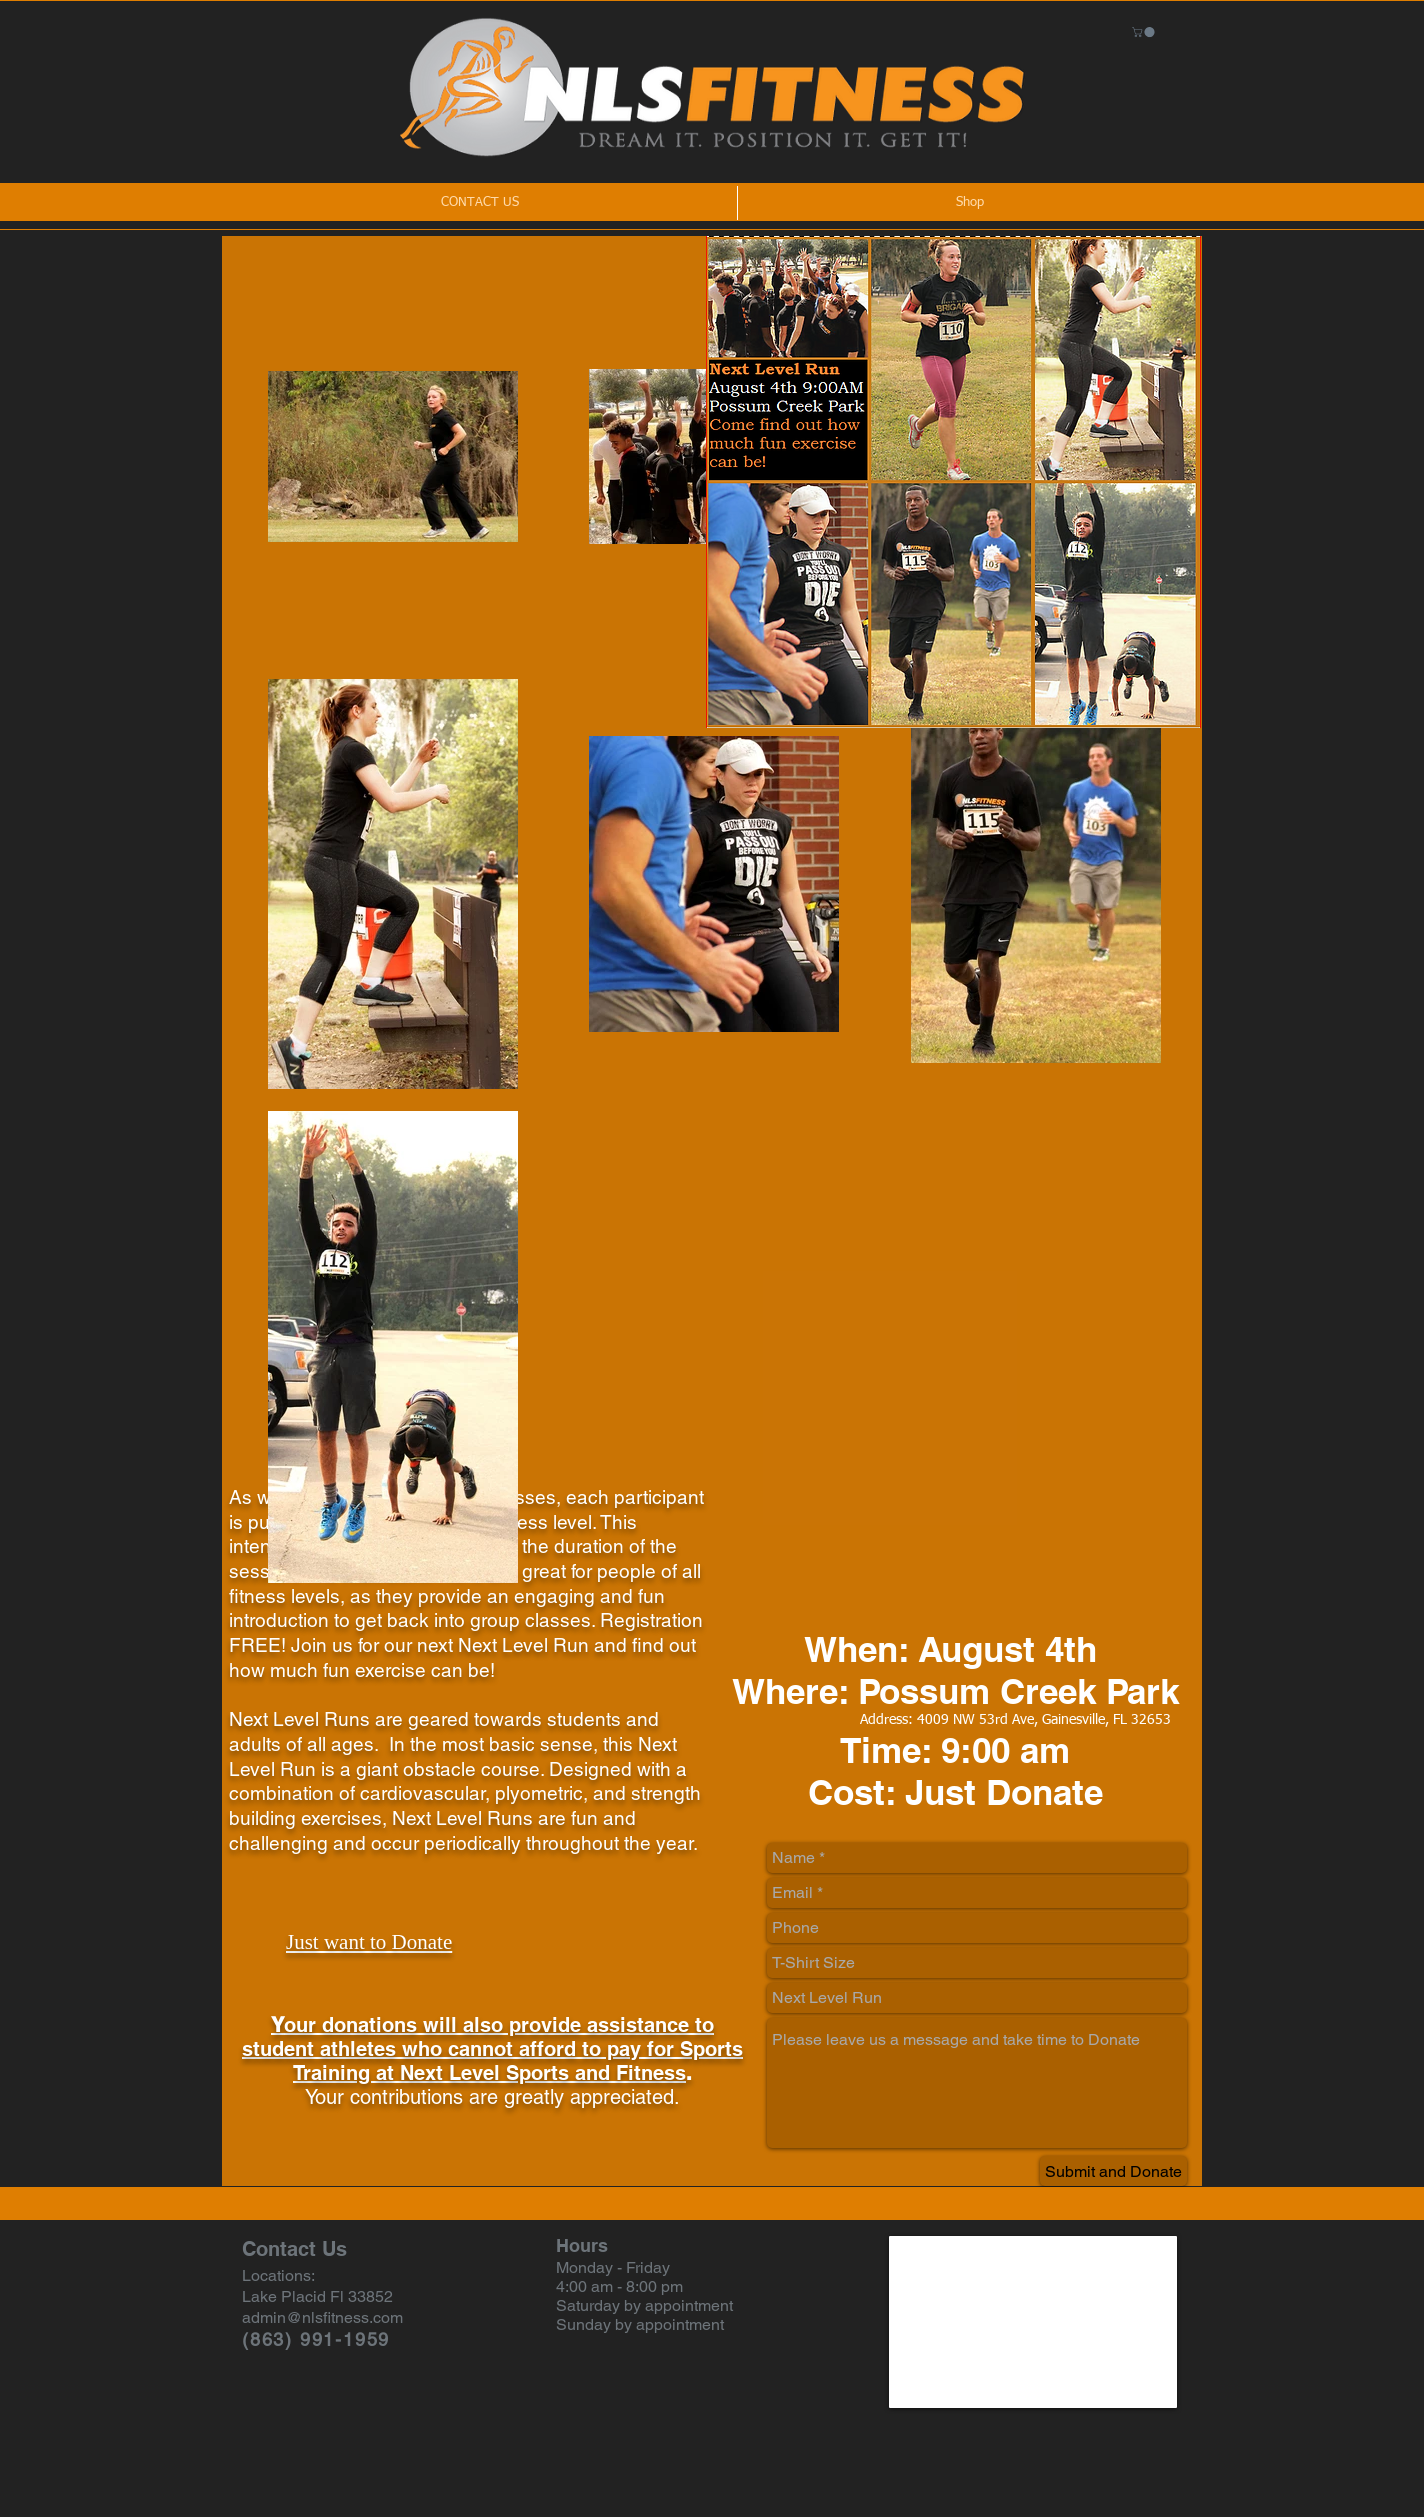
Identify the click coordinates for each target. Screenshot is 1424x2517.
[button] (1144, 32)
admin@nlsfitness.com (322, 2317)
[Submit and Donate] (1113, 2171)
